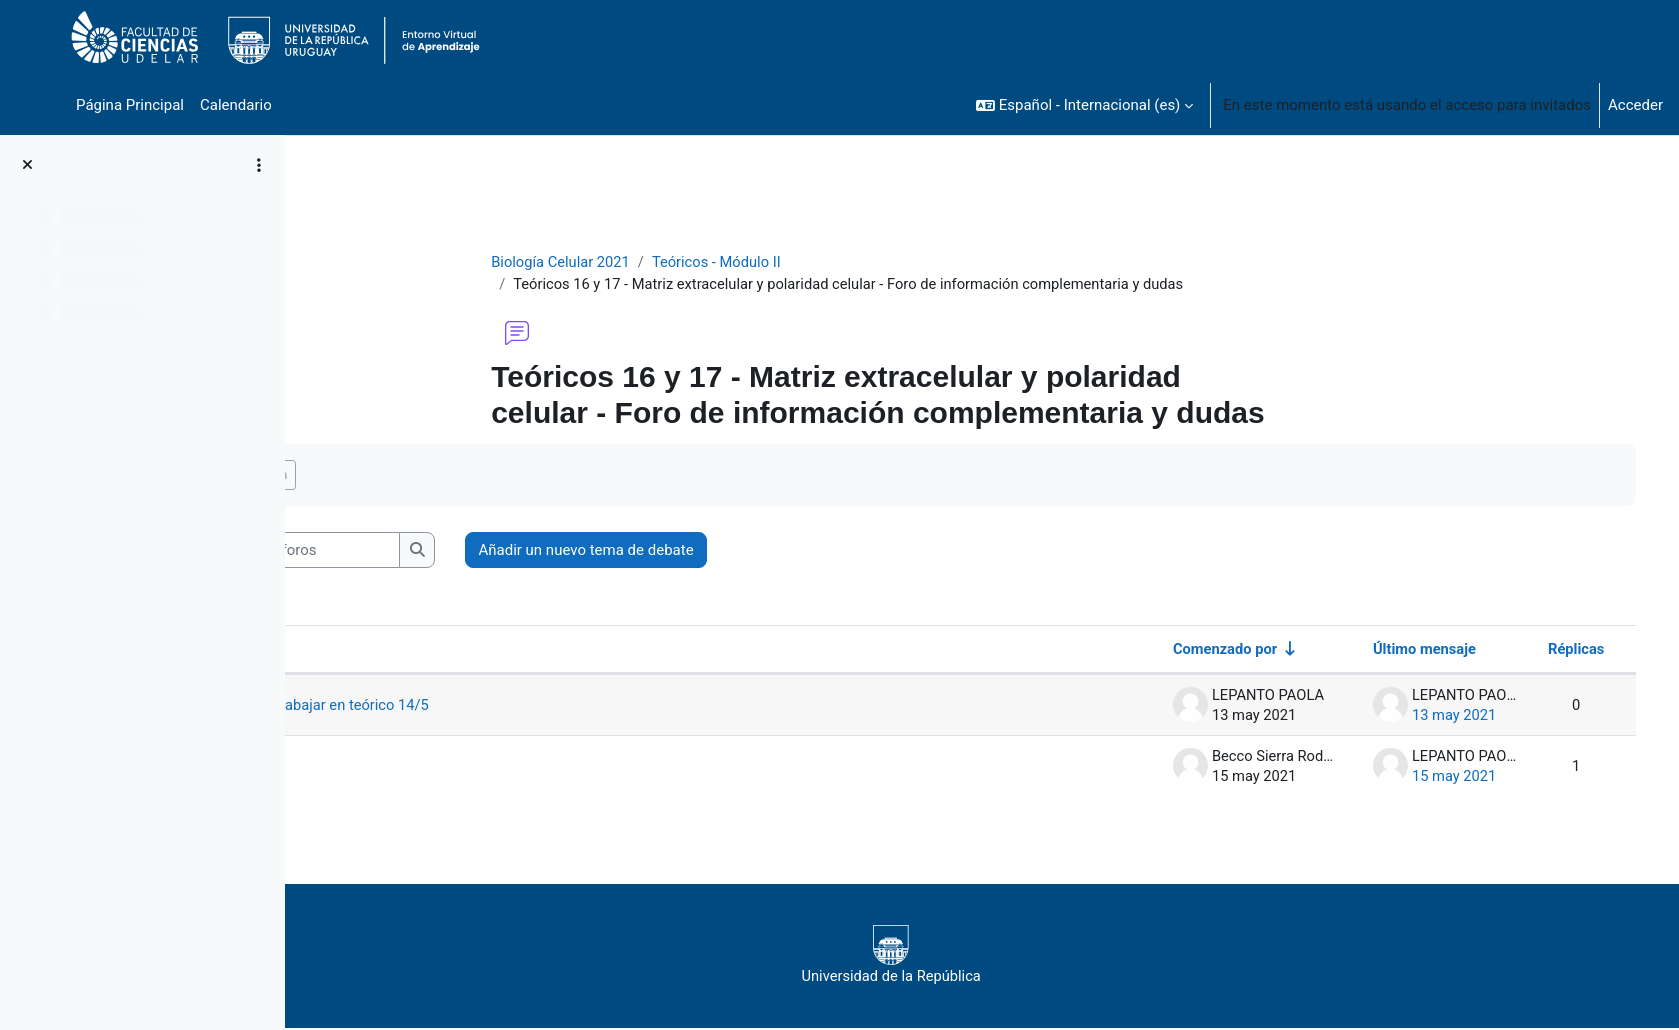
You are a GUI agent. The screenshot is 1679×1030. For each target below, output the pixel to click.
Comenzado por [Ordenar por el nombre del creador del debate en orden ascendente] (1194, 650)
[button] (1084, 105)
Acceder (1635, 105)
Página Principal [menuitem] (130, 105)
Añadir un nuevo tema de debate (764, 551)
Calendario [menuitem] (236, 105)
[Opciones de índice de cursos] (259, 165)
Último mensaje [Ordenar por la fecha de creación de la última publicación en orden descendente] (1393, 650)
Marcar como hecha (407, 475)
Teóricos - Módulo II (796, 262)
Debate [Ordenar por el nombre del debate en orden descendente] (372, 650)
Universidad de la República (965, 956)
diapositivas (404, 767)
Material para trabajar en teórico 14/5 (488, 706)
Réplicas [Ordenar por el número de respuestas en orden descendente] (1547, 650)
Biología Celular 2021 (637, 262)
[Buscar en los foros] (465, 551)
